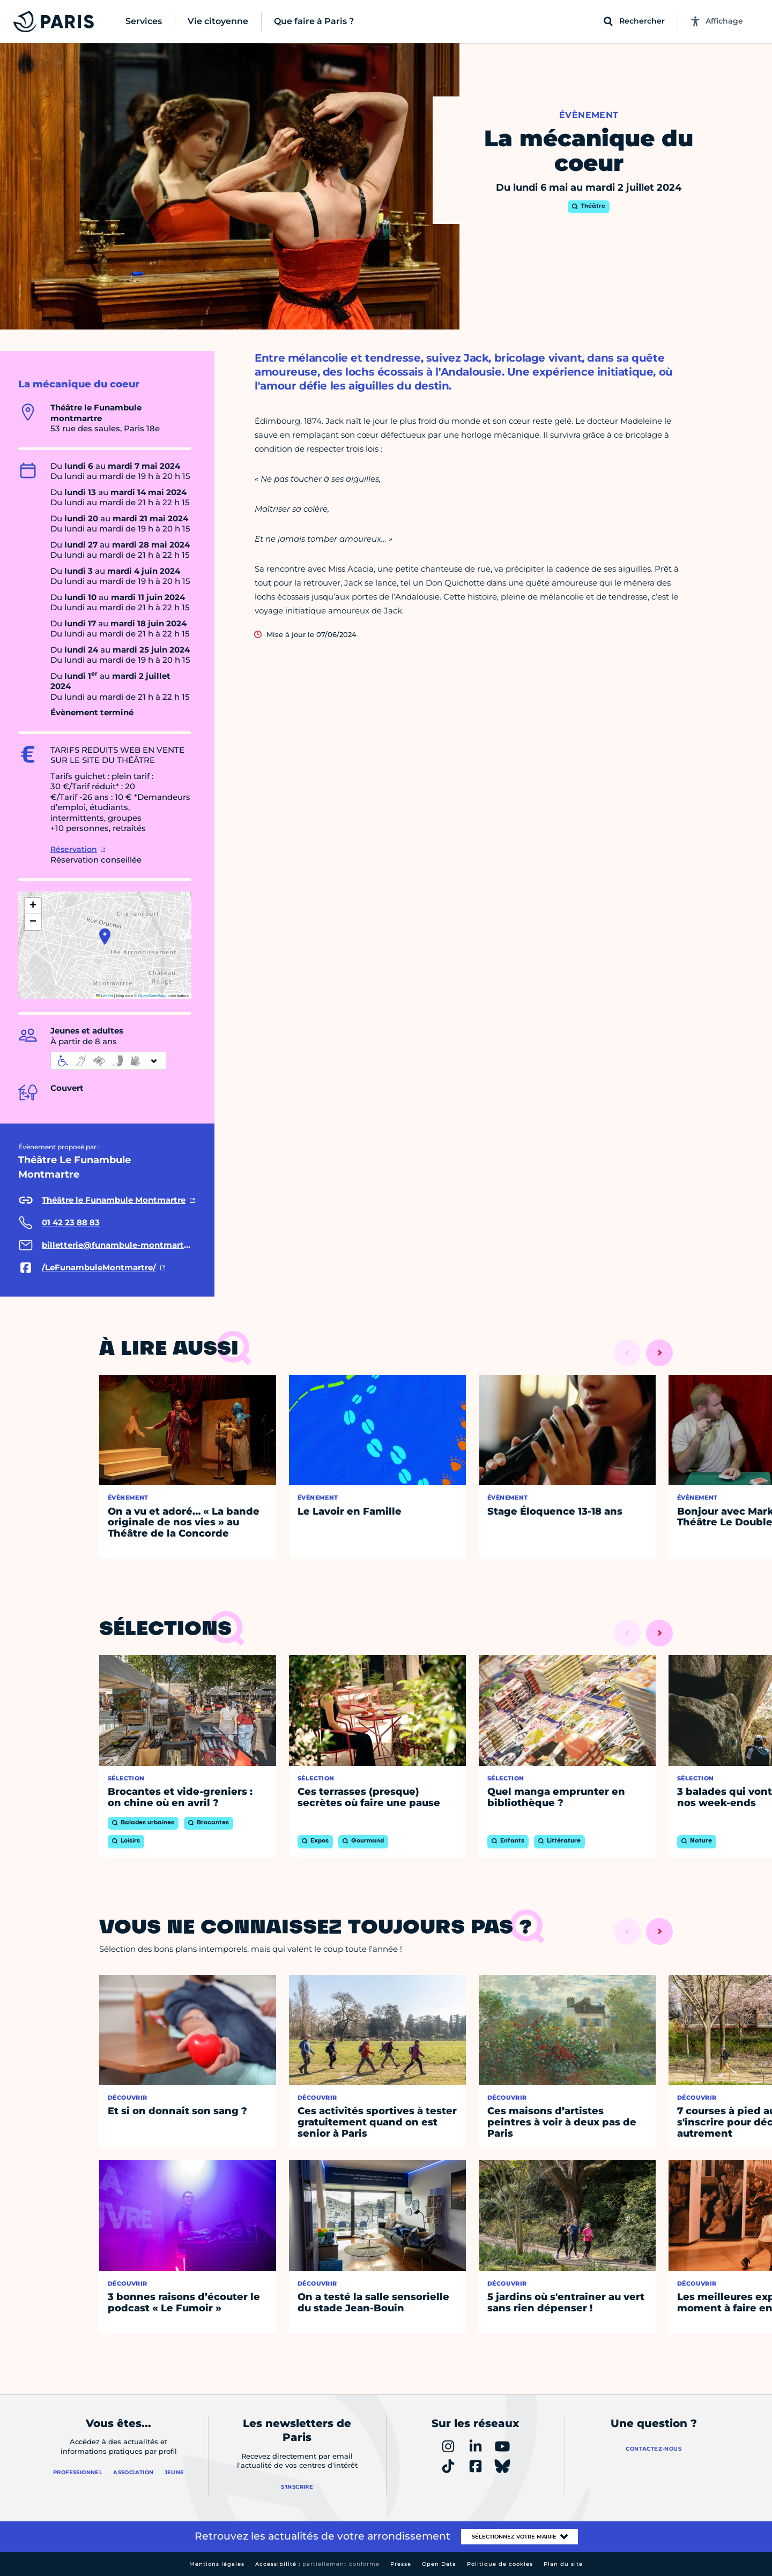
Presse (400, 2563)
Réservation (73, 849)
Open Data (439, 2563)
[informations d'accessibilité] (108, 1061)
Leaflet (104, 995)
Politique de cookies (500, 2563)
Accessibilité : (317, 2563)
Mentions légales (216, 2563)
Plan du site (563, 2563)
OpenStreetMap (152, 995)
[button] (104, 936)
